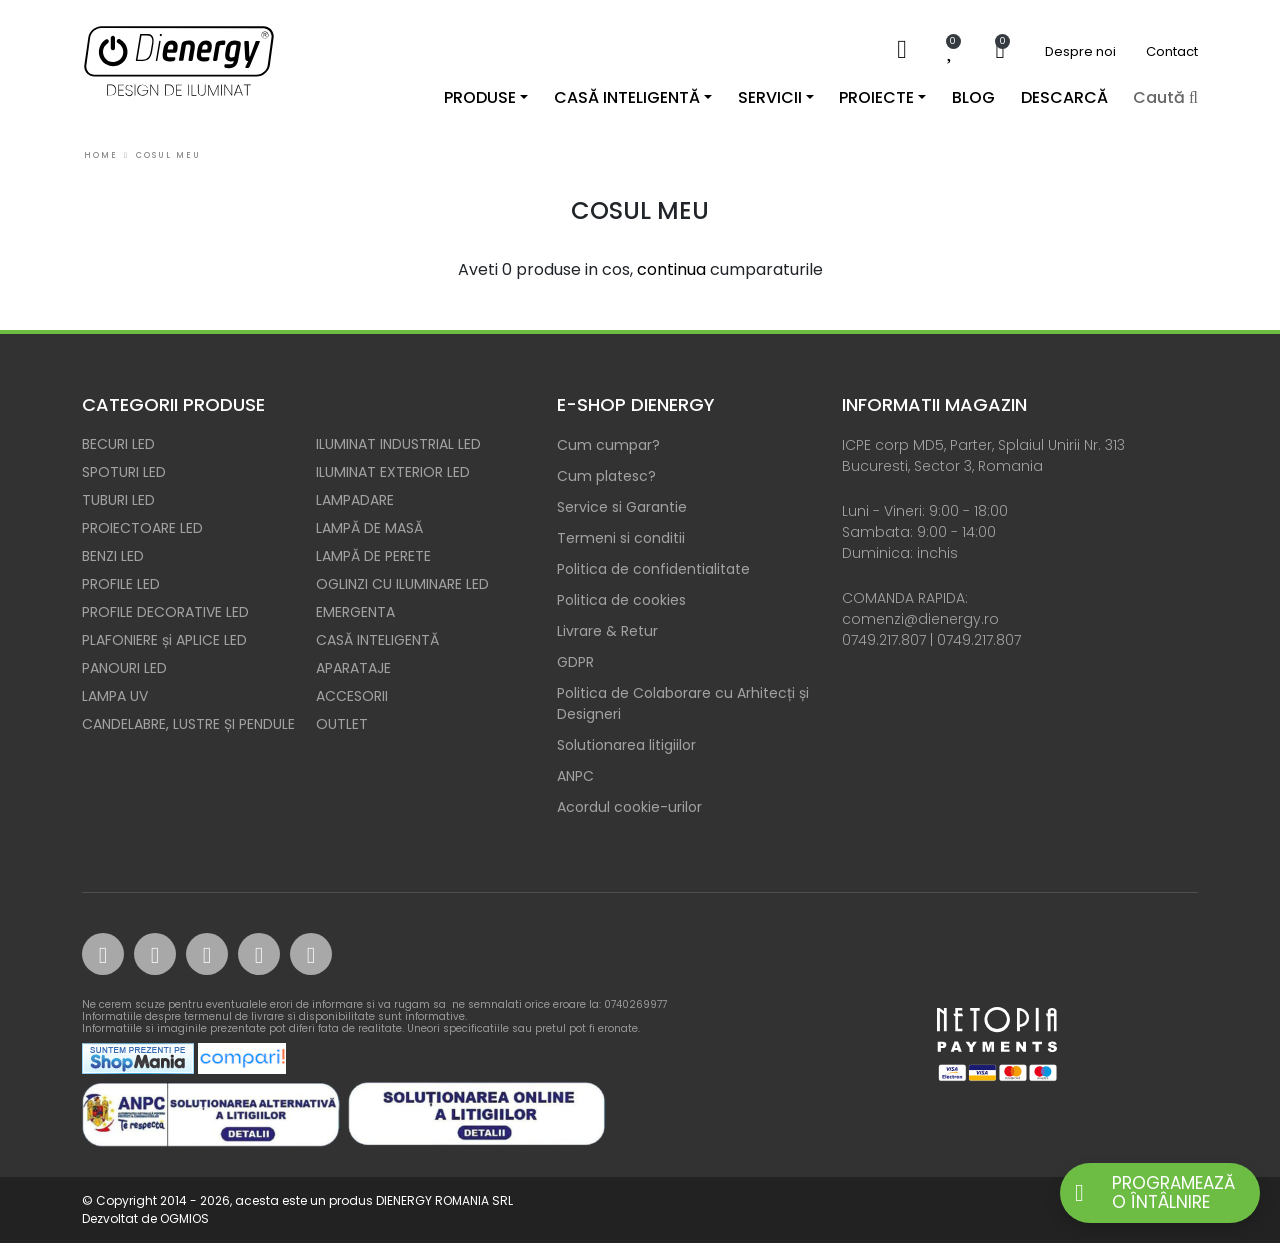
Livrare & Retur (607, 631)
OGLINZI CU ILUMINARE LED (402, 584)
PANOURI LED (124, 668)
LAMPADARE (355, 500)
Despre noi (1080, 51)
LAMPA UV (115, 696)
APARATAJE (353, 668)
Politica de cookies (621, 600)
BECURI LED (118, 444)
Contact (1172, 51)
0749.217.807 (884, 640)
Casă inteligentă (627, 97)
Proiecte (876, 97)
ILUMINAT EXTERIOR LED (393, 472)
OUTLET (342, 724)
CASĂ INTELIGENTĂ (377, 640)
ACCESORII (352, 696)
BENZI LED (113, 556)
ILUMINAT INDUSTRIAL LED (398, 444)
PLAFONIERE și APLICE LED (164, 640)
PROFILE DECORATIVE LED (165, 612)
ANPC (575, 776)
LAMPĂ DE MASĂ (369, 528)
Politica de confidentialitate (653, 569)
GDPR (575, 662)
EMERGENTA (355, 612)
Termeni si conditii (621, 538)
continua (671, 269)
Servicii (770, 97)
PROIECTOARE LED (142, 528)
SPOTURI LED (124, 472)
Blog (973, 97)
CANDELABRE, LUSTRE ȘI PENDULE (188, 724)
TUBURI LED (118, 500)
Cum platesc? (606, 476)
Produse (480, 97)
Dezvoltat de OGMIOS (145, 1218)
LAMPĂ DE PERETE (373, 556)
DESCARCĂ (1064, 97)
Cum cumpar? (608, 445)
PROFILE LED (121, 584)
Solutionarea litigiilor (626, 745)
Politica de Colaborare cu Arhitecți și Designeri (683, 703)
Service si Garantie (622, 507)
